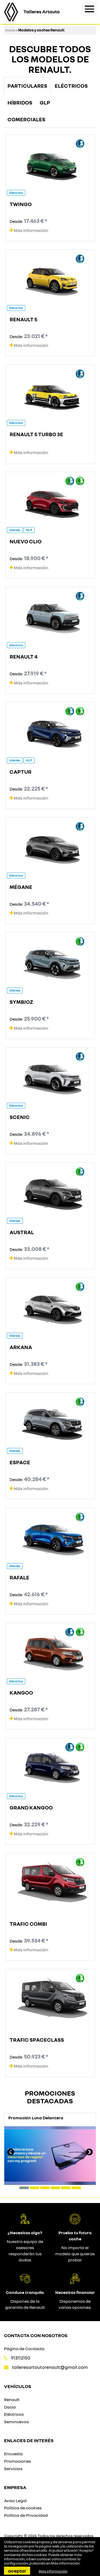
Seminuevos (16, 2421)
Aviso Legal (15, 2500)
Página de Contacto (24, 2348)
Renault (11, 2399)
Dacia (10, 2407)
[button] (24, 2187)
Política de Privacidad (26, 2515)
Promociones (17, 2461)
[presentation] (10, 2152)
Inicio (10, 30)
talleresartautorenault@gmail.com (50, 2367)
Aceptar (17, 2571)
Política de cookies (23, 2507)
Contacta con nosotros (35, 2335)
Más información (29, 230)
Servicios (13, 2468)
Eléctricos (14, 2414)
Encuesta (13, 2453)
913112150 (20, 2358)
